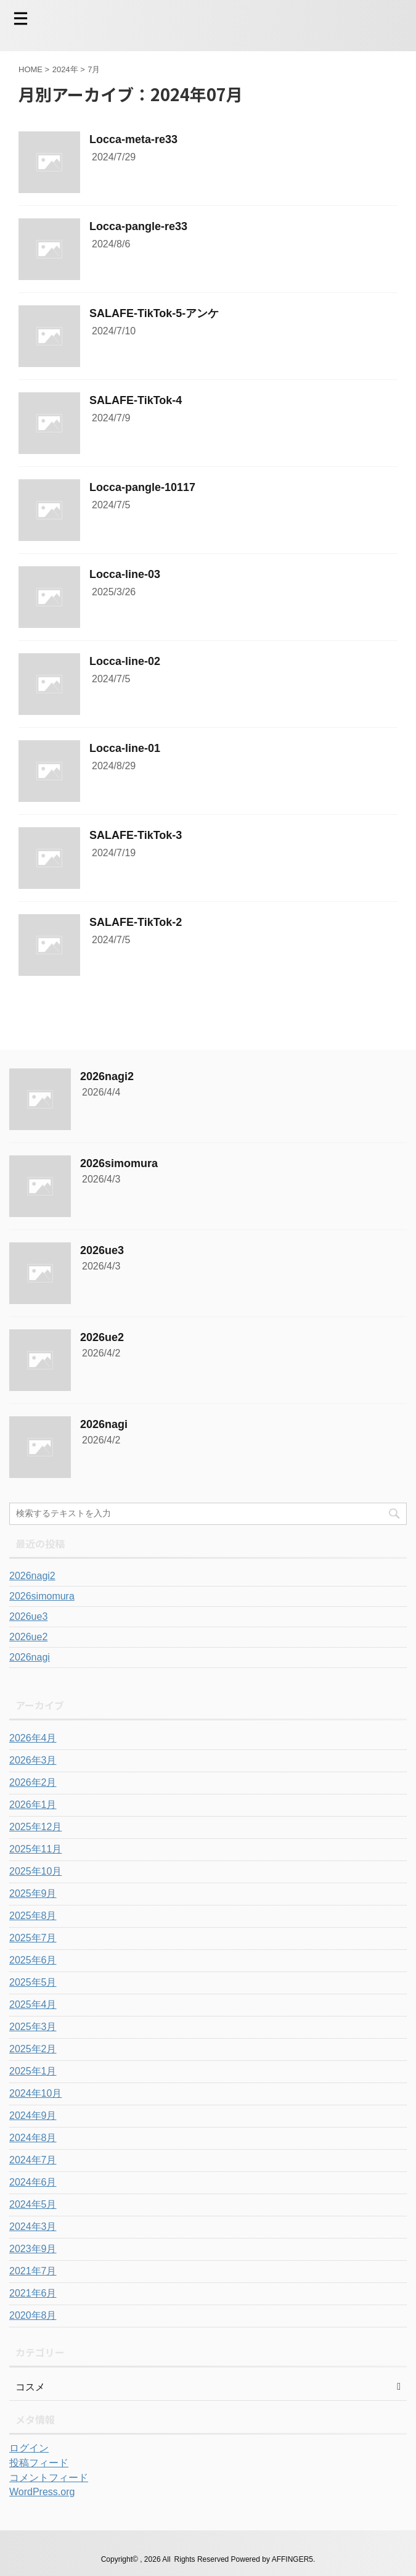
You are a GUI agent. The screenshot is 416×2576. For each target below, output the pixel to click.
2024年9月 (33, 2115)
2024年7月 (33, 2160)
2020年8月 (33, 2315)
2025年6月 (33, 1960)
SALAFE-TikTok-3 (135, 835)
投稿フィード (38, 2463)
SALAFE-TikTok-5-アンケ (154, 313)
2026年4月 (33, 1738)
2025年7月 (33, 1938)
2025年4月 (33, 2004)
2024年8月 (33, 2137)
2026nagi (104, 1424)
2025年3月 (33, 2026)
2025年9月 (33, 1893)
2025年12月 (35, 1827)
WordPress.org (42, 2492)
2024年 (65, 69)
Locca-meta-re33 (133, 139)
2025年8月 (33, 1915)
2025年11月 (35, 1849)
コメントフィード (48, 2477)
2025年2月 (33, 2049)
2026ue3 (102, 1250)
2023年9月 (33, 2249)
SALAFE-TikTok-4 (135, 400)
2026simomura (119, 1163)
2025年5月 (33, 1982)
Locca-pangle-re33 (138, 226)
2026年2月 (33, 1782)
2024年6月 (33, 2182)
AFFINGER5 (292, 2559)
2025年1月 (33, 2071)
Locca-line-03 (124, 574)
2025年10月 (35, 1871)
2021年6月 (33, 2293)
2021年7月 (33, 2271)
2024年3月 (33, 2226)
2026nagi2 (107, 1076)
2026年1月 (33, 1804)
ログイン (29, 2448)
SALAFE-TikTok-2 (135, 922)
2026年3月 (33, 1760)
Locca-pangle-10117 (142, 487)
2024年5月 (33, 2204)
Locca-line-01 (124, 748)
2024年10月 (35, 2093)
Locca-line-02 (124, 661)
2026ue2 (102, 1337)
